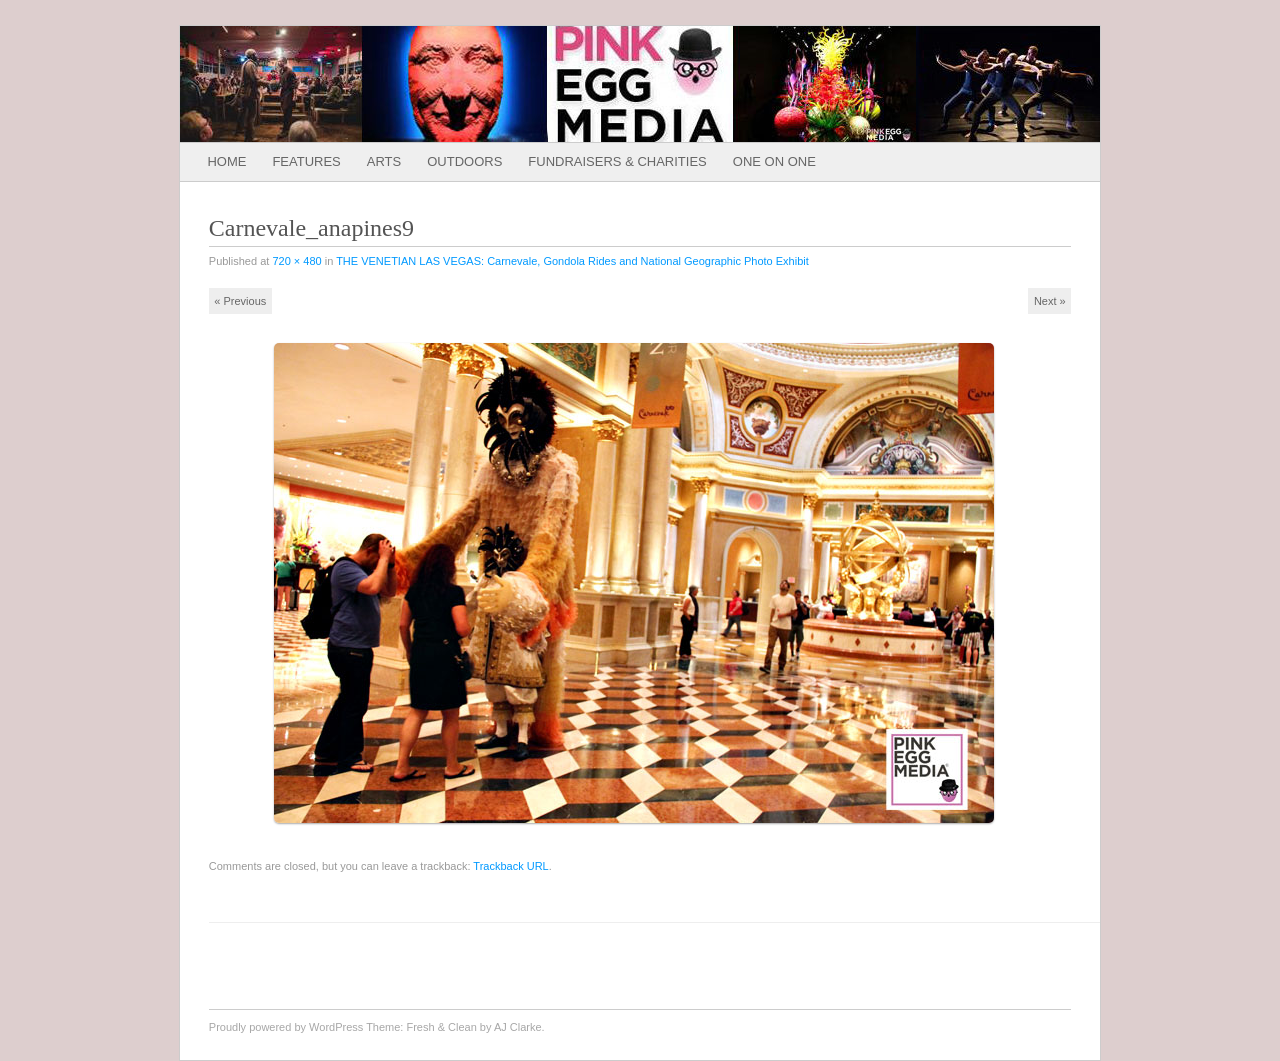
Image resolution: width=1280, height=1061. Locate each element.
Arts (384, 161)
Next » (1050, 301)
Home (226, 161)
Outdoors (464, 161)
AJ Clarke (518, 1027)
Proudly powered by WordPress (286, 1027)
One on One (774, 161)
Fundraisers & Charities (617, 161)
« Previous (240, 301)
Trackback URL (510, 866)
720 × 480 (296, 261)
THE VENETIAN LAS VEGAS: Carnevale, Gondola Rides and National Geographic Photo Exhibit (572, 261)
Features (306, 161)
